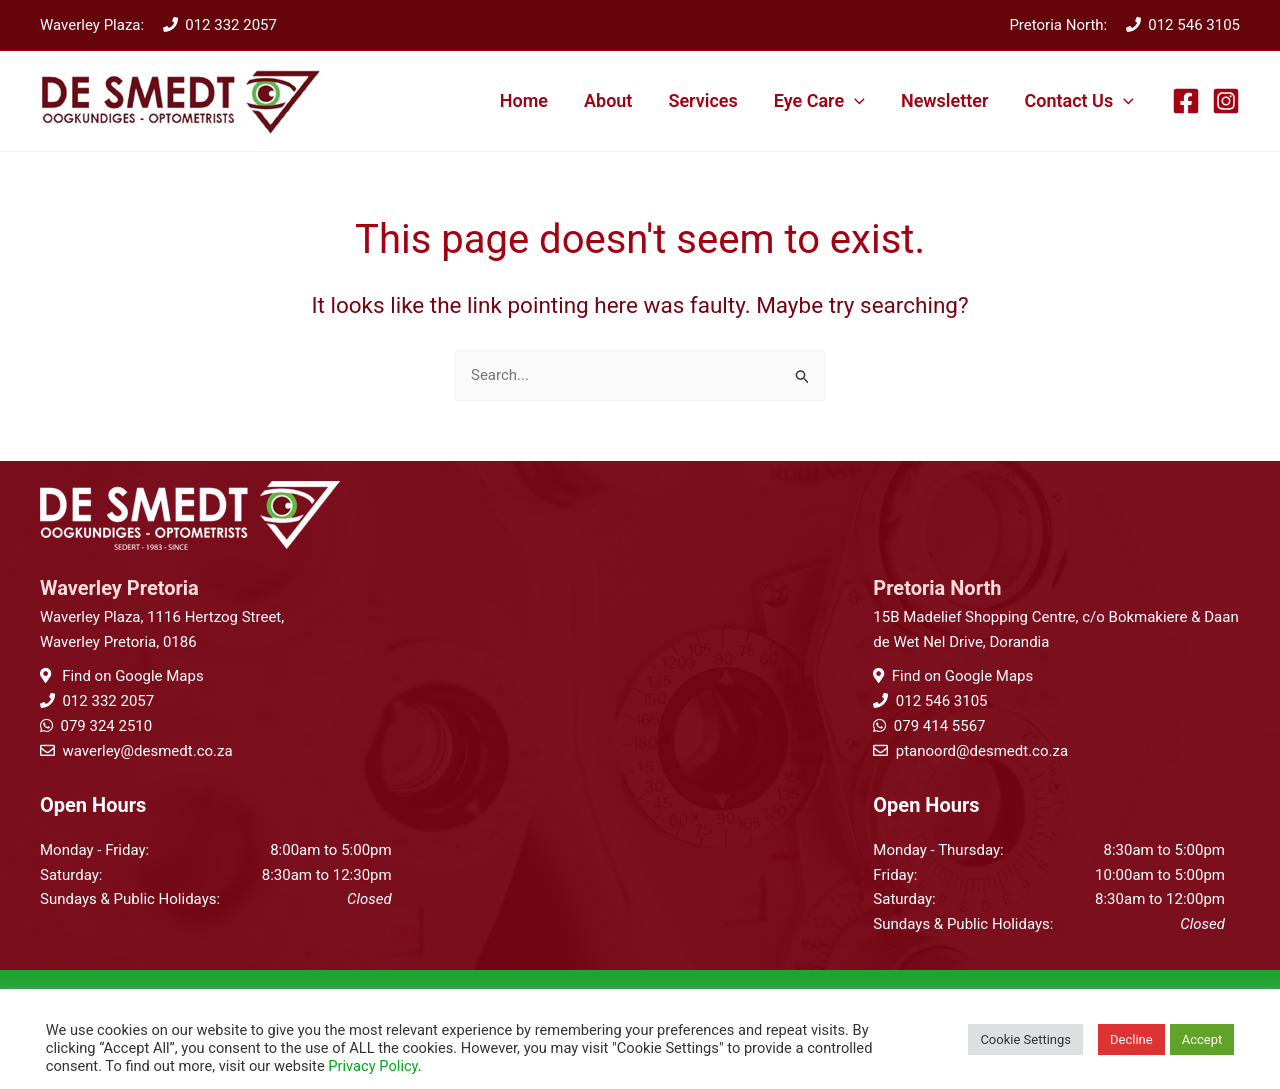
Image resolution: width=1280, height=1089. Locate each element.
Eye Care (819, 101)
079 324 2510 (106, 726)
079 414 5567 (940, 726)
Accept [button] (1202, 1039)
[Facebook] (1186, 101)
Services (702, 100)
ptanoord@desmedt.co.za (982, 751)
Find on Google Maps (130, 676)
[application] (854, 101)
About (608, 100)
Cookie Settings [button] (1025, 1039)
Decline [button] (1131, 1039)
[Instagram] (1226, 101)
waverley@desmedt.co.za (147, 751)
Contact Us (1079, 101)
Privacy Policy (372, 1066)
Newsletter (945, 100)
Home (524, 100)
